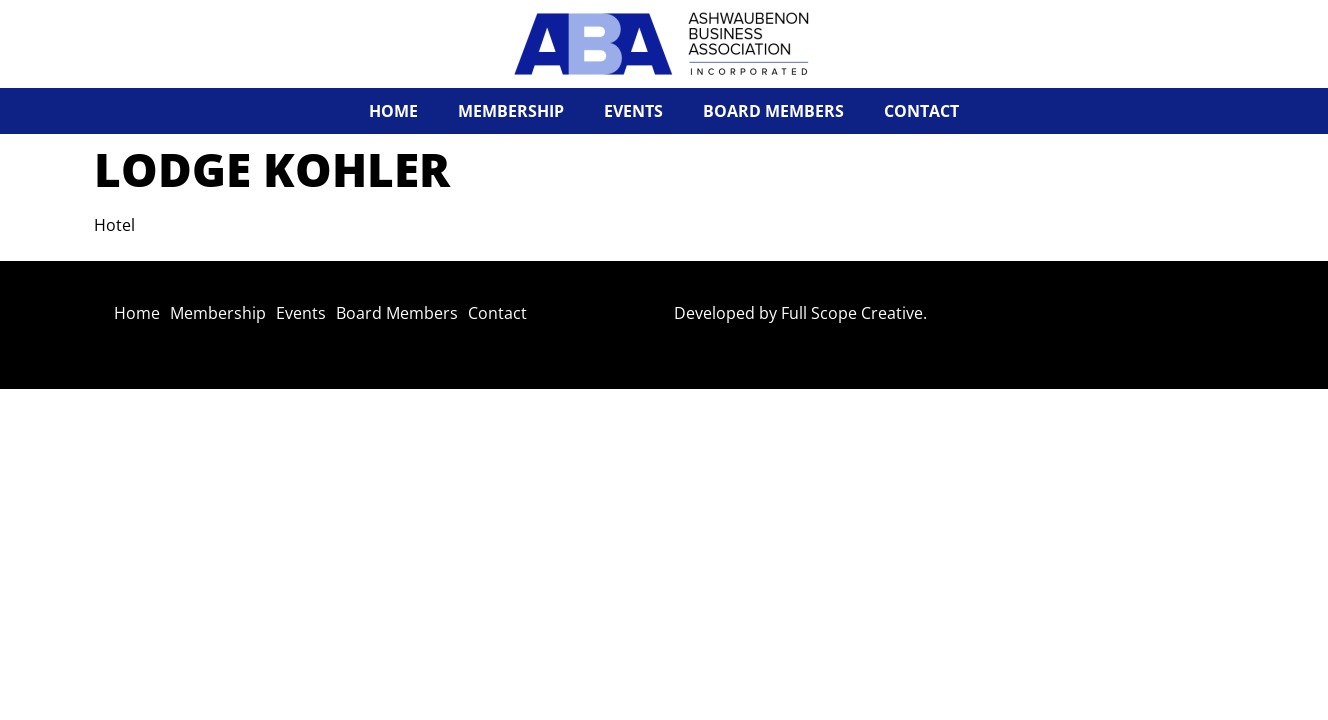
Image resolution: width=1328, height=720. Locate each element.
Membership (511, 111)
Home (393, 111)
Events (633, 111)
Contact (921, 111)
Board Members (773, 111)
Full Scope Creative (852, 313)
